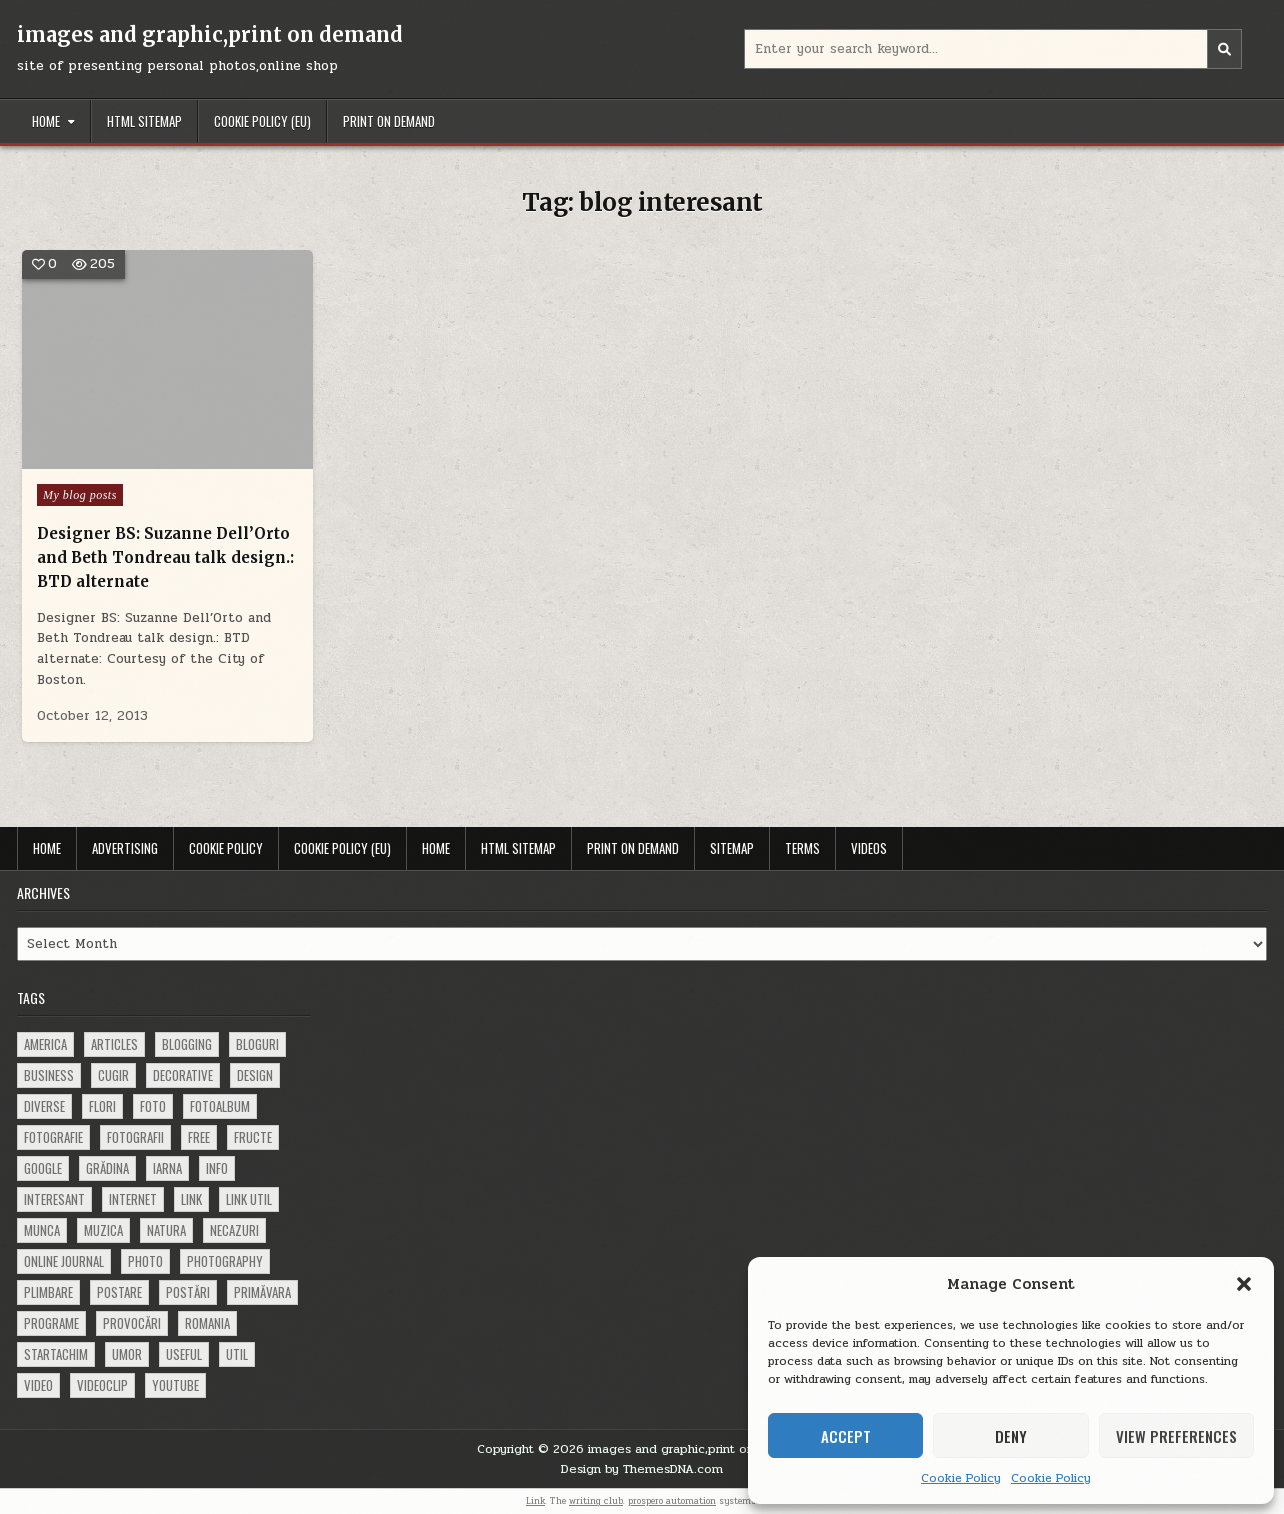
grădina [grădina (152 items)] (107, 1168)
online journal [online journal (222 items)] (64, 1261)
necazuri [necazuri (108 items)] (234, 1230)
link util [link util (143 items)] (249, 1199)
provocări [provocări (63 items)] (132, 1323)
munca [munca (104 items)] (42, 1230)
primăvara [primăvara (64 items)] (262, 1292)
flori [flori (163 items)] (102, 1106)
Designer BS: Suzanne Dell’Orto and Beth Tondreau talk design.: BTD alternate (165, 557)
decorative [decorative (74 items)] (183, 1075)
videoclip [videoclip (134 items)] (102, 1385)
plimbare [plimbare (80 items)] (48, 1292)
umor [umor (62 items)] (127, 1354)
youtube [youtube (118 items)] (175, 1385)
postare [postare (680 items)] (119, 1292)
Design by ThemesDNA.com (642, 1469)
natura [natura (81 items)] (166, 1230)
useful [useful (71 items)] (184, 1354)
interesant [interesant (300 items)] (54, 1199)
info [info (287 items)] (217, 1168)
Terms (802, 848)
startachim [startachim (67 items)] (56, 1354)
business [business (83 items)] (49, 1075)
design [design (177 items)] (255, 1075)
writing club (596, 1501)
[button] (1244, 1284)
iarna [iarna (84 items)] (167, 1168)
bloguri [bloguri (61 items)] (257, 1044)
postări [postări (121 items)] (188, 1292)
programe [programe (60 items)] (51, 1323)
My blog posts (80, 495)
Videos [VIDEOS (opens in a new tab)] (869, 848)
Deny (1011, 1436)
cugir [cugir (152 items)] (113, 1075)
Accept (846, 1436)
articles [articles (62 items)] (114, 1044)
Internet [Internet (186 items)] (133, 1199)
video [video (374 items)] (38, 1385)
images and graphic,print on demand (210, 34)
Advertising (125, 848)
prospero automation (672, 1501)
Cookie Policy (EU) (262, 121)
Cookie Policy (961, 1478)
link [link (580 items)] (191, 1199)
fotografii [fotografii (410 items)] (135, 1137)
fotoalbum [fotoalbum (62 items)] (220, 1106)
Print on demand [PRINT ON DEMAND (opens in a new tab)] (389, 121)
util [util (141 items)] (237, 1354)
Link (535, 1501)
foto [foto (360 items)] (153, 1106)
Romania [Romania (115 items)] (207, 1323)
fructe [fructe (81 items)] (253, 1137)
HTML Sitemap (144, 121)
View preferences (1176, 1436)
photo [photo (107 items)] (145, 1261)
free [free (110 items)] (199, 1137)
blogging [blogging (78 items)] (187, 1044)
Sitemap (732, 848)
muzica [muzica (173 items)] (103, 1230)
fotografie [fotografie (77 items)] (53, 1137)
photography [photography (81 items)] (225, 1261)
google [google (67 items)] (43, 1168)
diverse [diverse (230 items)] (44, 1106)
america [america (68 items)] (45, 1044)
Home (46, 121)
